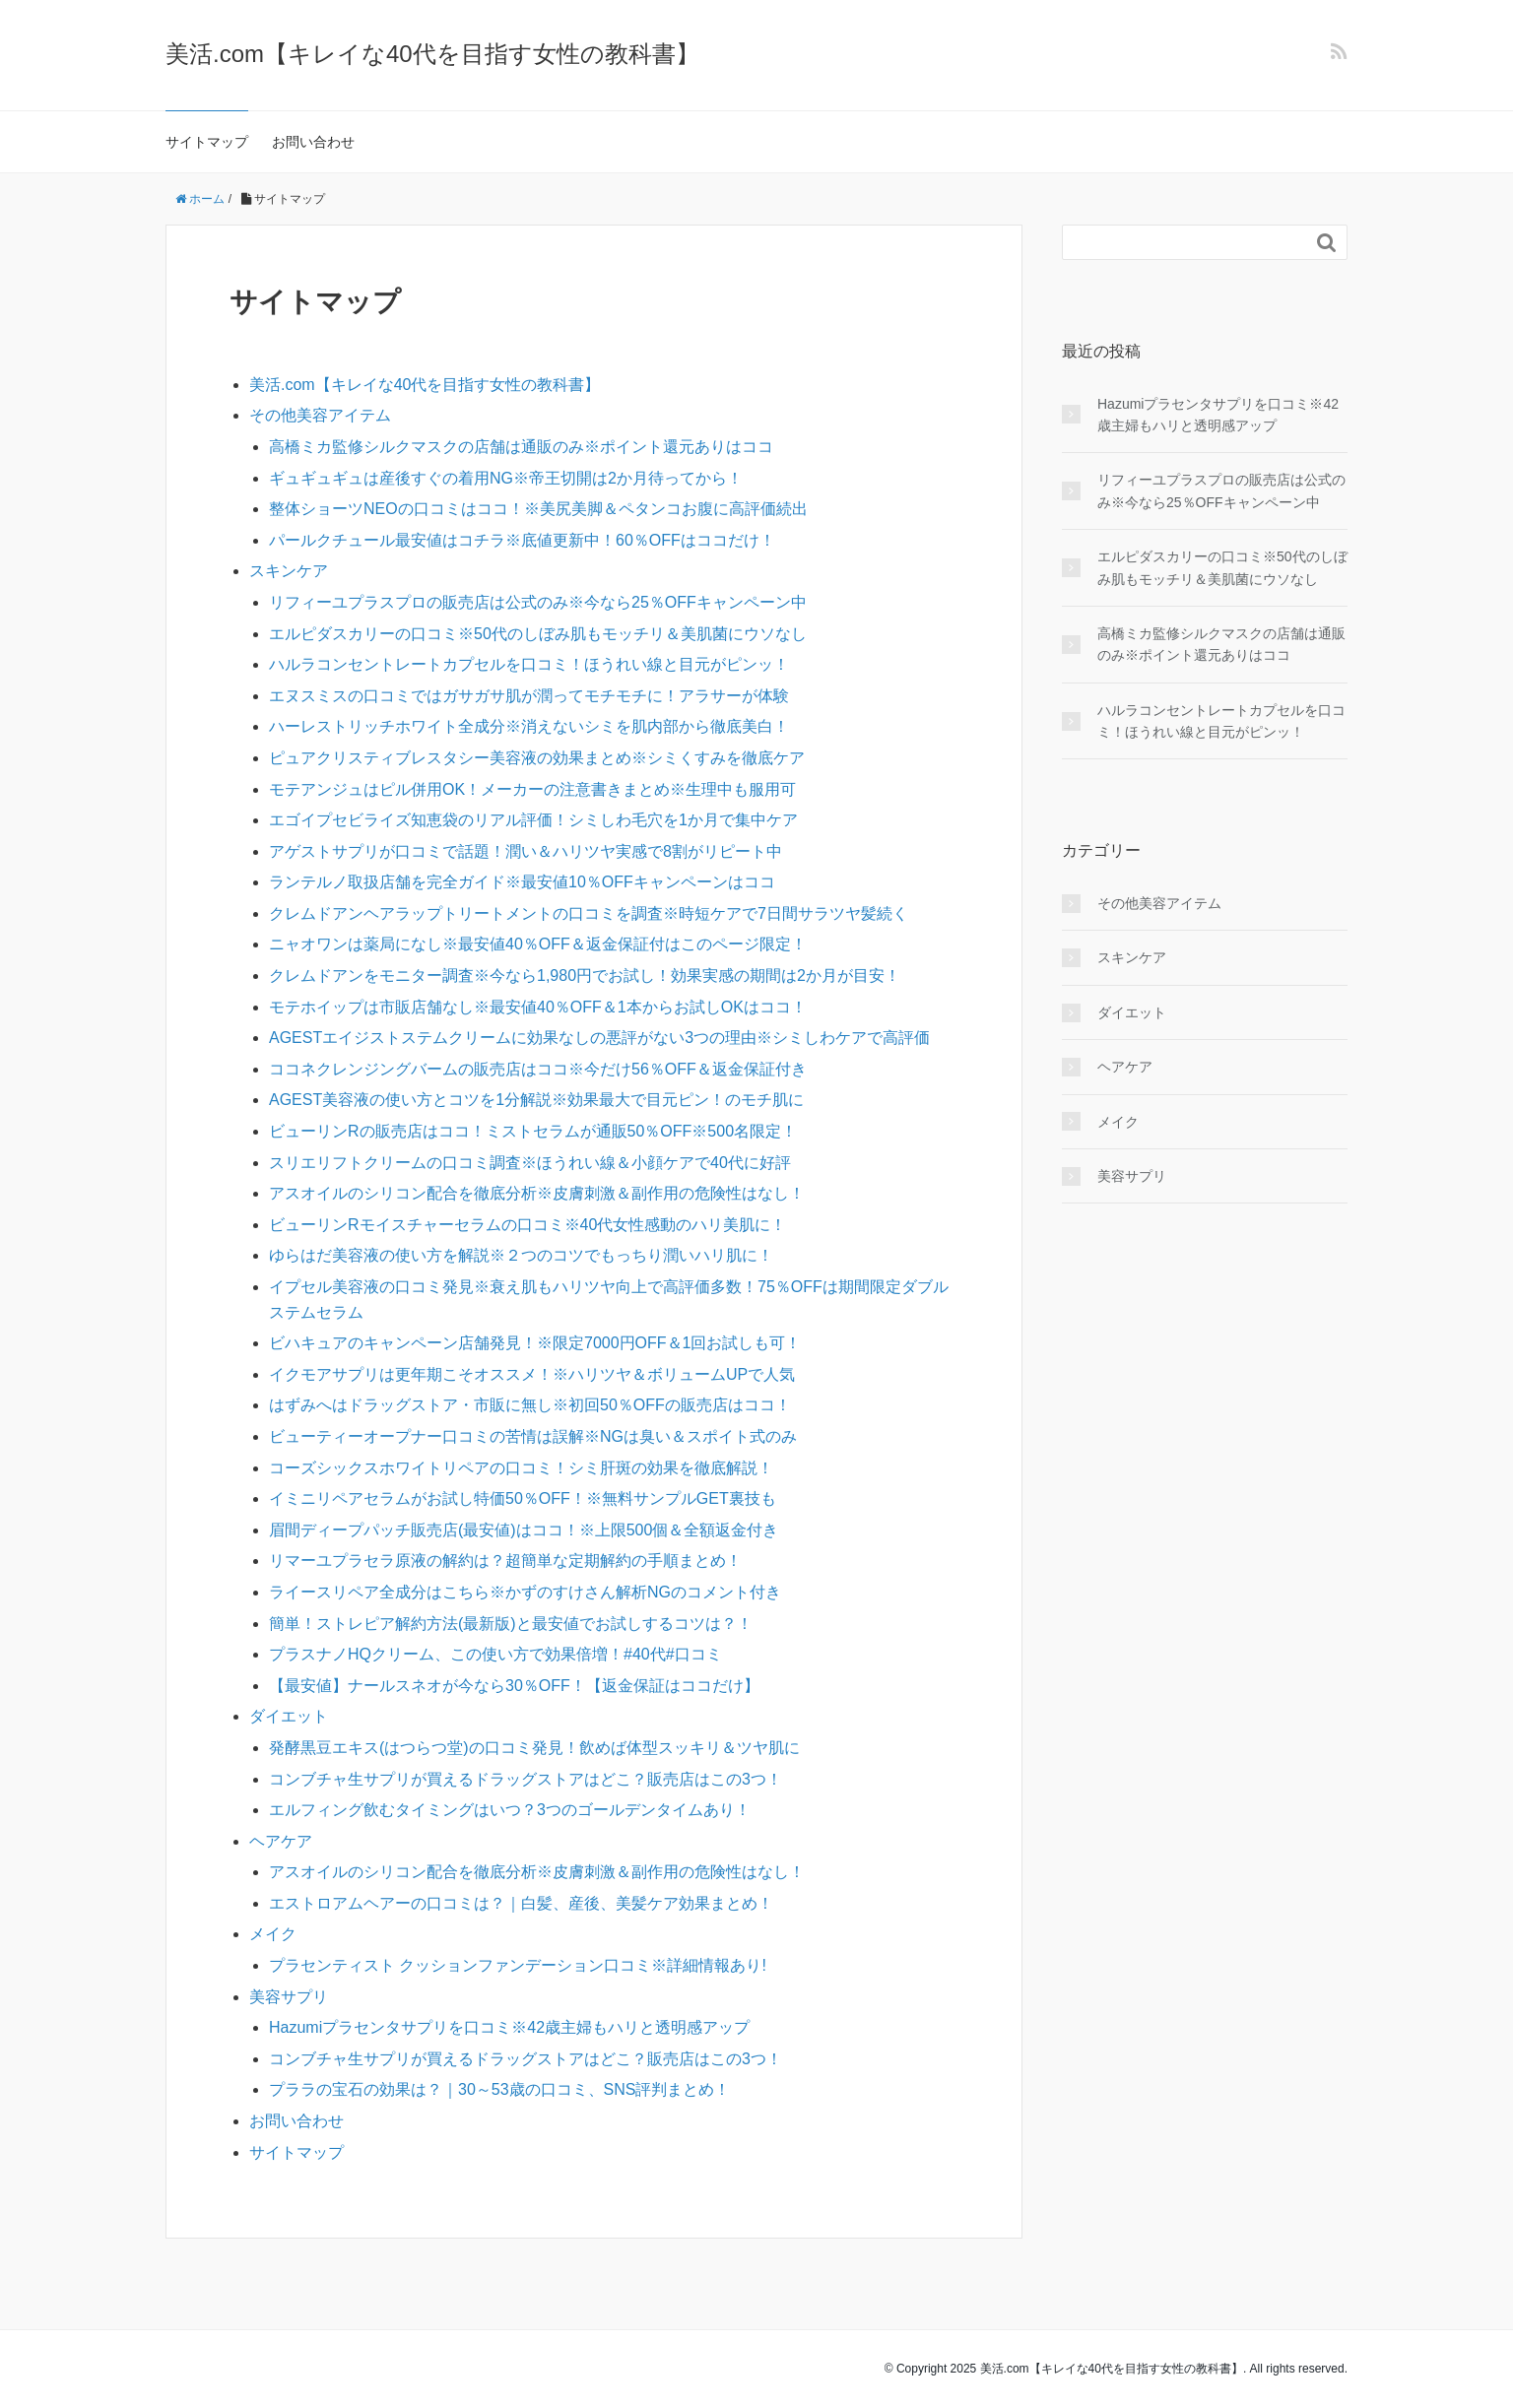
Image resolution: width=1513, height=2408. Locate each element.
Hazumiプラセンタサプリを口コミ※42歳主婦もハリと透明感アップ (509, 2027)
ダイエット (288, 1716)
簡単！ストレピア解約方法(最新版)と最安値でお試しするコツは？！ (511, 1623)
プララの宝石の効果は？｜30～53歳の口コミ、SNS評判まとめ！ (500, 2089)
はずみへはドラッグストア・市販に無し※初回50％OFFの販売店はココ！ (530, 1405)
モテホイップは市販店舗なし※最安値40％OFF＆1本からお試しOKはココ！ (538, 1007)
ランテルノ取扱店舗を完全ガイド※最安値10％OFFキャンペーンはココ (522, 882)
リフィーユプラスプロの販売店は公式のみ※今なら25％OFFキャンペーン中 (538, 602)
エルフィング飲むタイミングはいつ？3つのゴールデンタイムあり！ (510, 1809)
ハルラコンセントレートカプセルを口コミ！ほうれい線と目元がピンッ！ (529, 664)
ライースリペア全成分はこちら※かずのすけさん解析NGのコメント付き (525, 1592)
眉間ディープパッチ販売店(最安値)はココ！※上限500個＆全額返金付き (523, 1530)
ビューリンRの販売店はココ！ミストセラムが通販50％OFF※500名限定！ (533, 1131)
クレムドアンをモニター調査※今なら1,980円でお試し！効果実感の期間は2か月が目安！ (584, 975)
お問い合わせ (313, 142)
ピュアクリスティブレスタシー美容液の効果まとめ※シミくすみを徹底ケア (537, 757)
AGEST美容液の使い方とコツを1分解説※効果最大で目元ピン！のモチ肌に (536, 1099)
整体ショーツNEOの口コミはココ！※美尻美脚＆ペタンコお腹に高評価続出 (538, 508)
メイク (272, 1933)
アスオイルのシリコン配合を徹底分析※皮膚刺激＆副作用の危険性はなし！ (537, 1193)
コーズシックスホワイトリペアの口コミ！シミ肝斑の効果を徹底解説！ (521, 1468)
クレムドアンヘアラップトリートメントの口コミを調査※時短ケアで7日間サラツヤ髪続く (588, 913)
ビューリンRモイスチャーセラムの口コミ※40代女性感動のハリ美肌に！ (527, 1224)
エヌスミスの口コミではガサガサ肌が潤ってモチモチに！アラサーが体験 (529, 695)
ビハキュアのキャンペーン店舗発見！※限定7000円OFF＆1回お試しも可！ (535, 1342)
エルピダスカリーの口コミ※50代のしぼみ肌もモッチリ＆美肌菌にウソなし (538, 633)
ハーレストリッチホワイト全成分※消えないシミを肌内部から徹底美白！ (529, 726)
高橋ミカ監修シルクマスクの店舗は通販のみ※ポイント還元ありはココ (521, 446)
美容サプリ (288, 1996)
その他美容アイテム (320, 415)
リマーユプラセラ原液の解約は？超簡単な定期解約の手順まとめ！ (505, 1560)
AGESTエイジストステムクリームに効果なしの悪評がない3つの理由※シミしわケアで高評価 (599, 1037)
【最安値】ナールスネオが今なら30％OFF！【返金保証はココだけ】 (514, 1685)
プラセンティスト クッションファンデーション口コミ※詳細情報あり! (517, 1965)
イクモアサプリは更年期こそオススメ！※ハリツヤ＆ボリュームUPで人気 (532, 1374)
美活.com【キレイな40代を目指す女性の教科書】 (432, 53)
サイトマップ (206, 142)
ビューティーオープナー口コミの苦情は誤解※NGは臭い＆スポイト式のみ (533, 1436)
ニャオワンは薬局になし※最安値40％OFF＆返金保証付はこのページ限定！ (538, 944)
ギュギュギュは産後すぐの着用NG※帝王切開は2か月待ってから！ (506, 478)
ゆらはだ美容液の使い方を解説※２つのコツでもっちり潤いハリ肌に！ (521, 1255)
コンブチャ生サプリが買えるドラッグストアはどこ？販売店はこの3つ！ (525, 1779)
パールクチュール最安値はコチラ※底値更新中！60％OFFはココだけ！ (522, 540)
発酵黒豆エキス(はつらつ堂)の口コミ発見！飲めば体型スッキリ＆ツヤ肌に (534, 1747)
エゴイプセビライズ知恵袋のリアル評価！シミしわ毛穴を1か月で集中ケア (533, 820)
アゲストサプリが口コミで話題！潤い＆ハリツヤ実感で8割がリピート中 (525, 851)
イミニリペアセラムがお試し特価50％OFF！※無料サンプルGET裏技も (522, 1498)
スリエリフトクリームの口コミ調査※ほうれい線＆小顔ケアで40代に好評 (530, 1162)
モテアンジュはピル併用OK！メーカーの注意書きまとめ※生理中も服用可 (532, 789)
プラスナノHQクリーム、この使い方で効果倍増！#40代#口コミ (495, 1654)
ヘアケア (280, 1841)
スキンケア (288, 570)
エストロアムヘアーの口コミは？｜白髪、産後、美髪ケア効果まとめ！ (521, 1903)
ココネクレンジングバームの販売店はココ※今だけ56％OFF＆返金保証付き (538, 1069)
